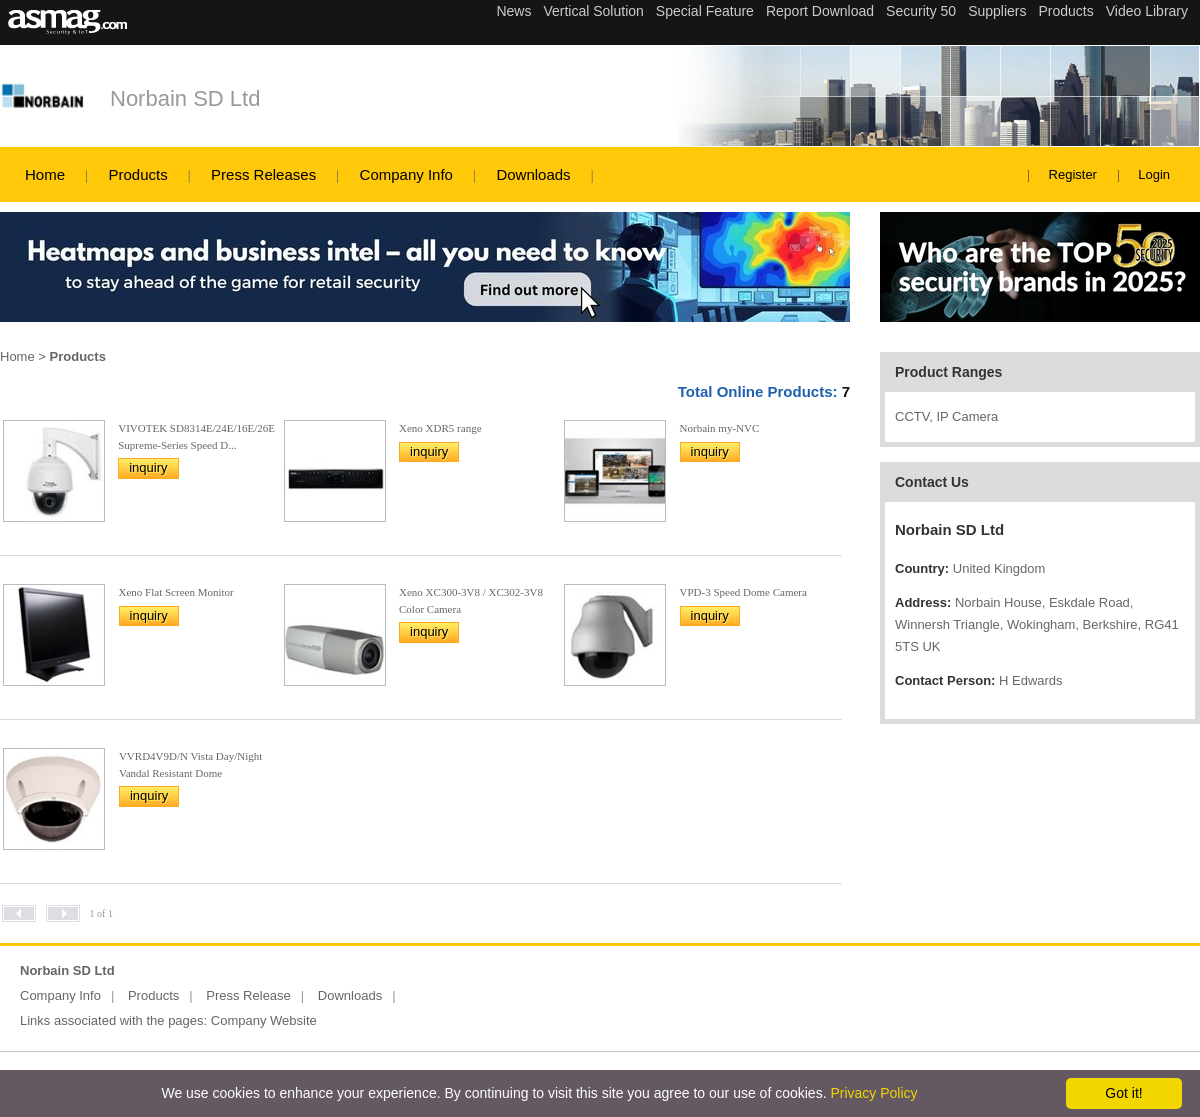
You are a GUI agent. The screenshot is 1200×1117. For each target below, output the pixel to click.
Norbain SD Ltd (185, 98)
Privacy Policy (873, 1093)
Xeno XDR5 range (440, 428)
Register (1073, 174)
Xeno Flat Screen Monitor (176, 592)
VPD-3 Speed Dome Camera (743, 592)
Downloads (533, 174)
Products (137, 174)
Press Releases (263, 174)
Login (1154, 174)
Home (45, 174)
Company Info (406, 174)
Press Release (248, 995)
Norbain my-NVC (720, 428)
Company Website (264, 1020)
